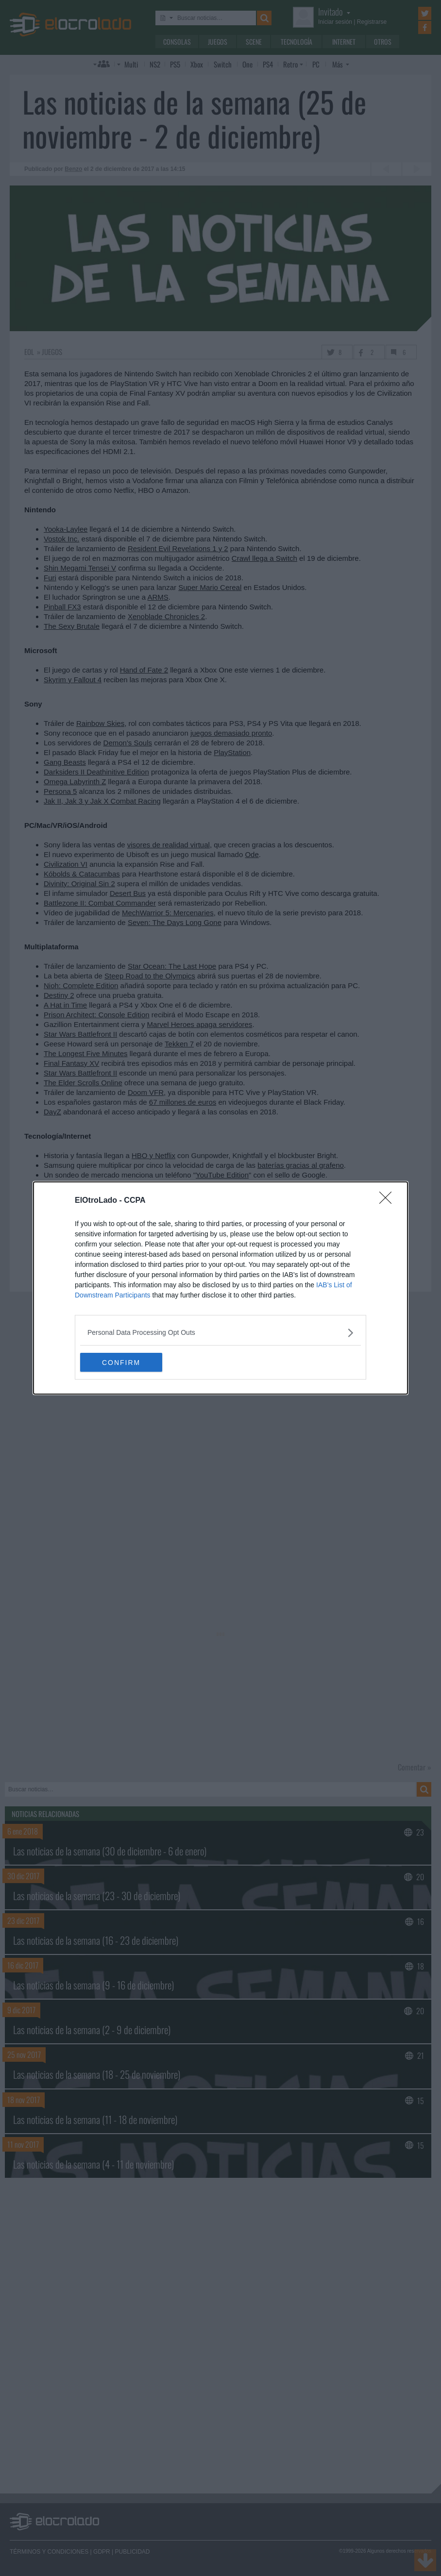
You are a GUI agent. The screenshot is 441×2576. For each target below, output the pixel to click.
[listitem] (220, 1333)
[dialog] (220, 1288)
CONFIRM (126, 1362)
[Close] (388, 1201)
